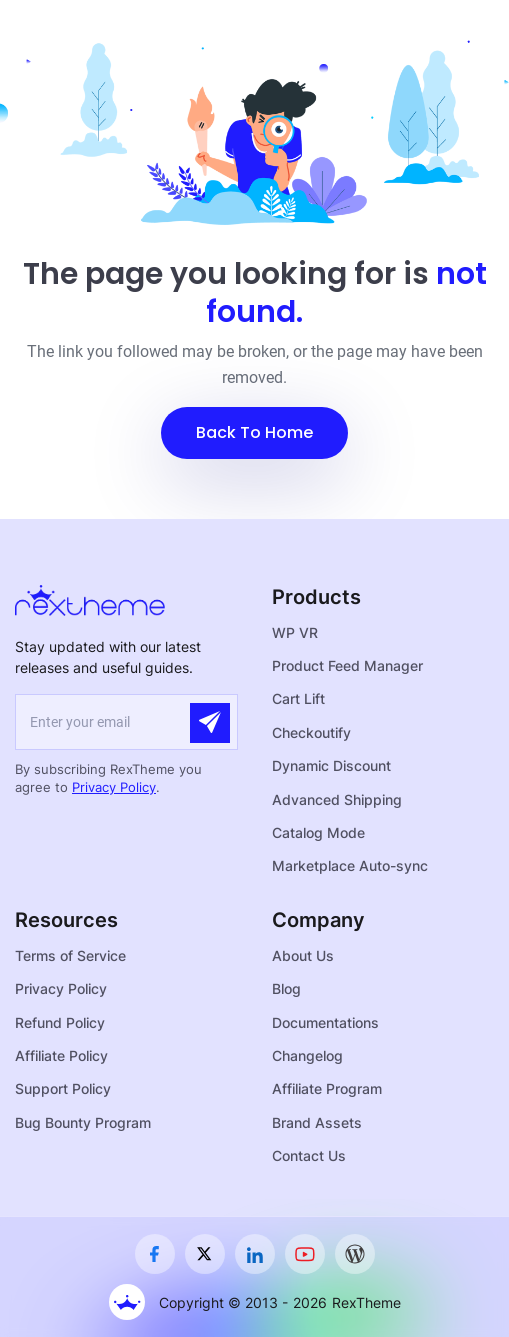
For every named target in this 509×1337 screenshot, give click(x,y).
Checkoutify (311, 732)
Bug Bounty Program (83, 1122)
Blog (286, 988)
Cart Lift (298, 698)
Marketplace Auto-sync (350, 865)
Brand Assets (317, 1122)
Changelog (307, 1055)
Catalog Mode (318, 832)
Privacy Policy (114, 787)
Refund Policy (60, 1022)
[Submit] (210, 723)
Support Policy (63, 1088)
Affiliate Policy (61, 1055)
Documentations (325, 1022)
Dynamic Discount (331, 765)
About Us (303, 955)
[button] (254, 433)
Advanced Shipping (337, 799)
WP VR (295, 632)
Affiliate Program (327, 1088)
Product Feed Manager (347, 665)
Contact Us (309, 1155)
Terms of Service (70, 955)
